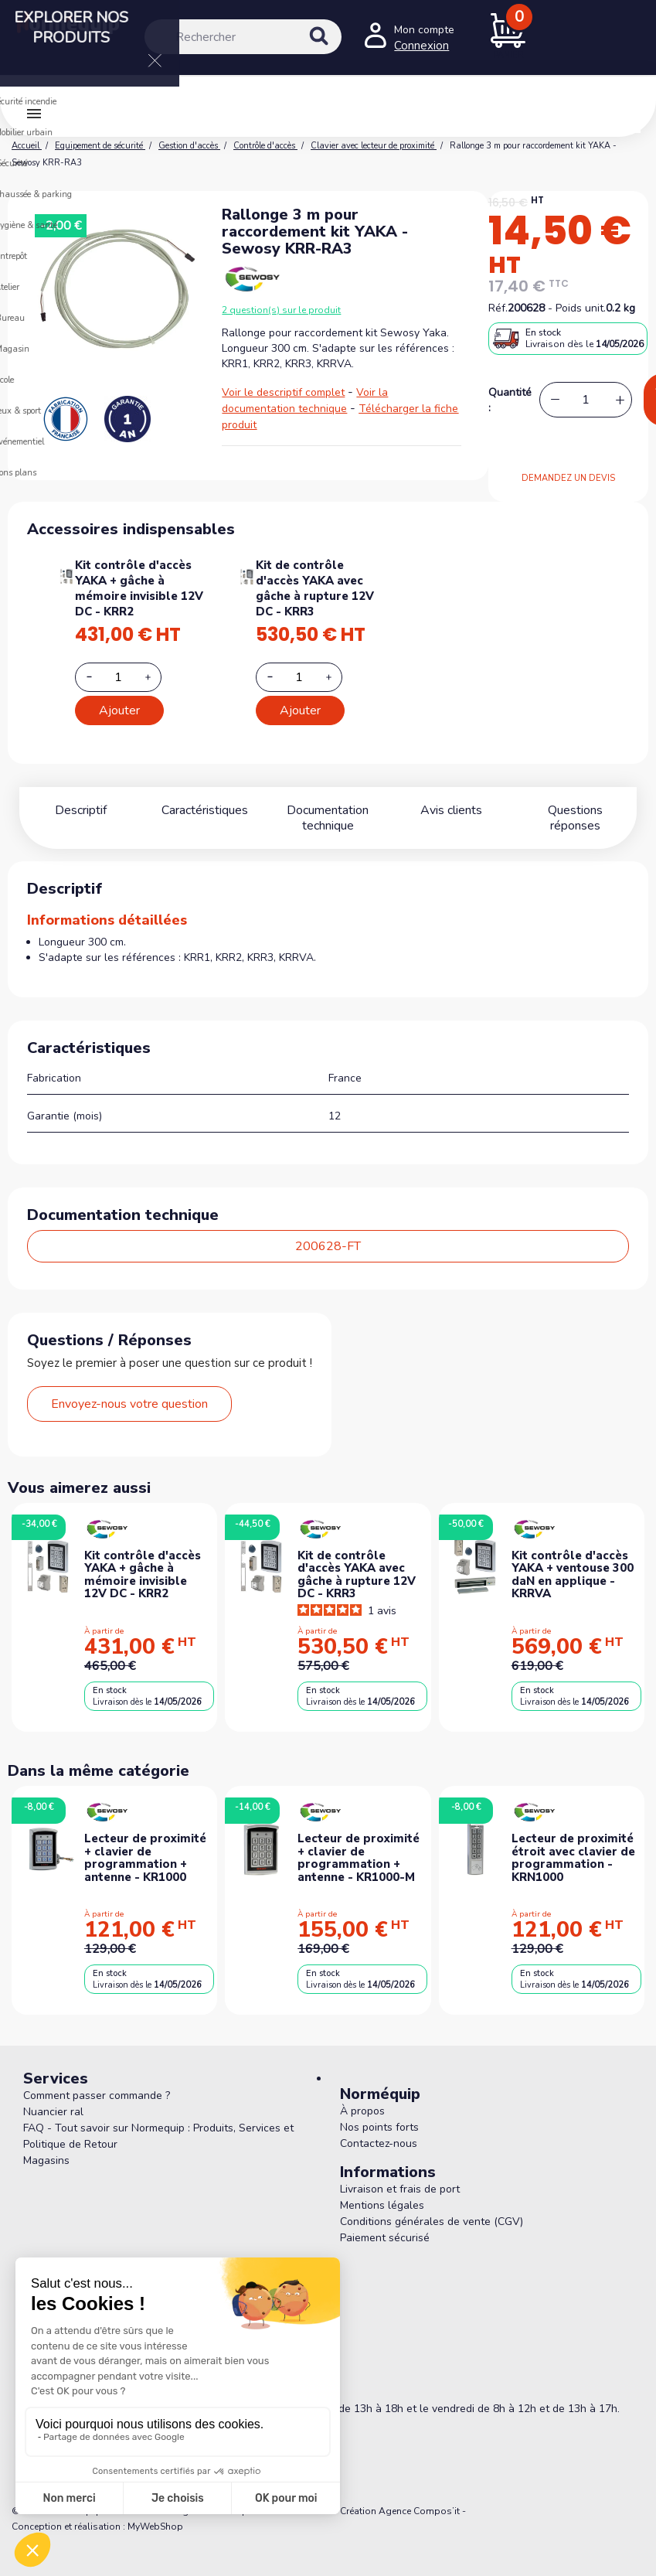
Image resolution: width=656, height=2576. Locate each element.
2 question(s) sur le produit (281, 310)
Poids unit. (581, 308)
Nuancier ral (53, 2111)
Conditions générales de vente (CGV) (431, 2221)
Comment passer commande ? (96, 2095)
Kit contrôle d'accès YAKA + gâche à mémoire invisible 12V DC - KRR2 (139, 588)
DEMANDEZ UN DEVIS (568, 478)
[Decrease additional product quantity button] (98, 676)
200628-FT (328, 1246)
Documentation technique (328, 818)
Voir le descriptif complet (283, 392)
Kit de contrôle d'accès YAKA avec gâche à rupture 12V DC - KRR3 (315, 588)
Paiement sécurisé (385, 2237)
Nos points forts (379, 2127)
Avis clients (451, 810)
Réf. (498, 308)
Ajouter (119, 710)
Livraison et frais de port (400, 2189)
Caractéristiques (204, 810)
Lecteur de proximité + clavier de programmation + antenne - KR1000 (145, 1858)
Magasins (46, 2160)
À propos (362, 2111)
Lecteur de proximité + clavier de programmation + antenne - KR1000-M (358, 1858)
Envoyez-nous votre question (129, 1403)
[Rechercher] (243, 36)
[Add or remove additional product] (118, 677)
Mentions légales (382, 2205)
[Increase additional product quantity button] (156, 677)
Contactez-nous (378, 2143)
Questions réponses (575, 810)
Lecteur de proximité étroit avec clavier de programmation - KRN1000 (573, 1858)
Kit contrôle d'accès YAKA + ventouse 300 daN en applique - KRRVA (573, 1575)
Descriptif (81, 810)
